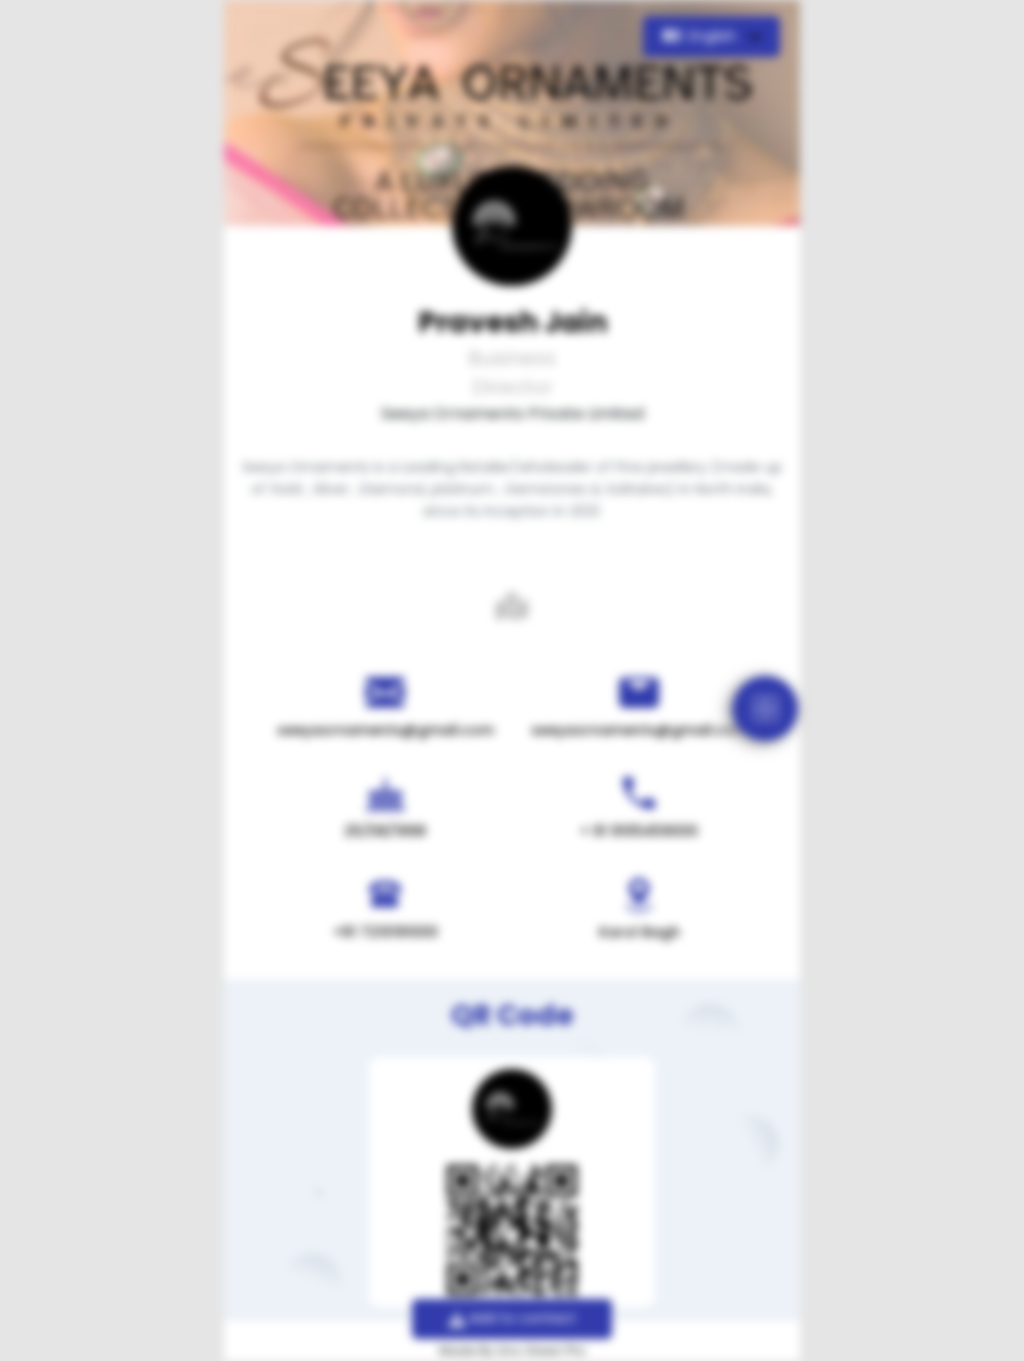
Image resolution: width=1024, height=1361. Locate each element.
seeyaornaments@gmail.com (385, 730)
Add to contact (512, 1318)
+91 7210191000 (385, 932)
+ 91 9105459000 (639, 831)
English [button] (701, 36)
